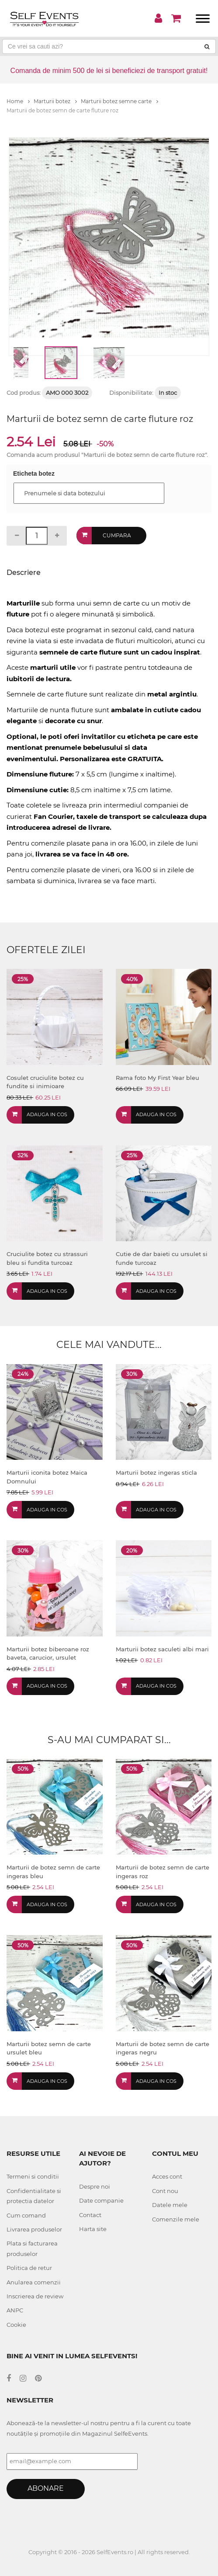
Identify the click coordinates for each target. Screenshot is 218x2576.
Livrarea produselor (34, 2229)
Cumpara (117, 535)
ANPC (15, 2310)
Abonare (46, 2488)
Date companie (101, 2200)
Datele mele (169, 2204)
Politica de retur (29, 2267)
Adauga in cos (47, 1114)
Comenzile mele (175, 2219)
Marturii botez (55, 101)
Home (18, 101)
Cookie (16, 2324)
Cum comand (26, 2215)
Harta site (93, 2228)
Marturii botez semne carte (119, 101)
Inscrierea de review (35, 2296)
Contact (90, 2214)
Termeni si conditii (33, 2176)
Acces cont (167, 2176)
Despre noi (94, 2186)
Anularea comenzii (34, 2282)
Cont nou (165, 2190)
